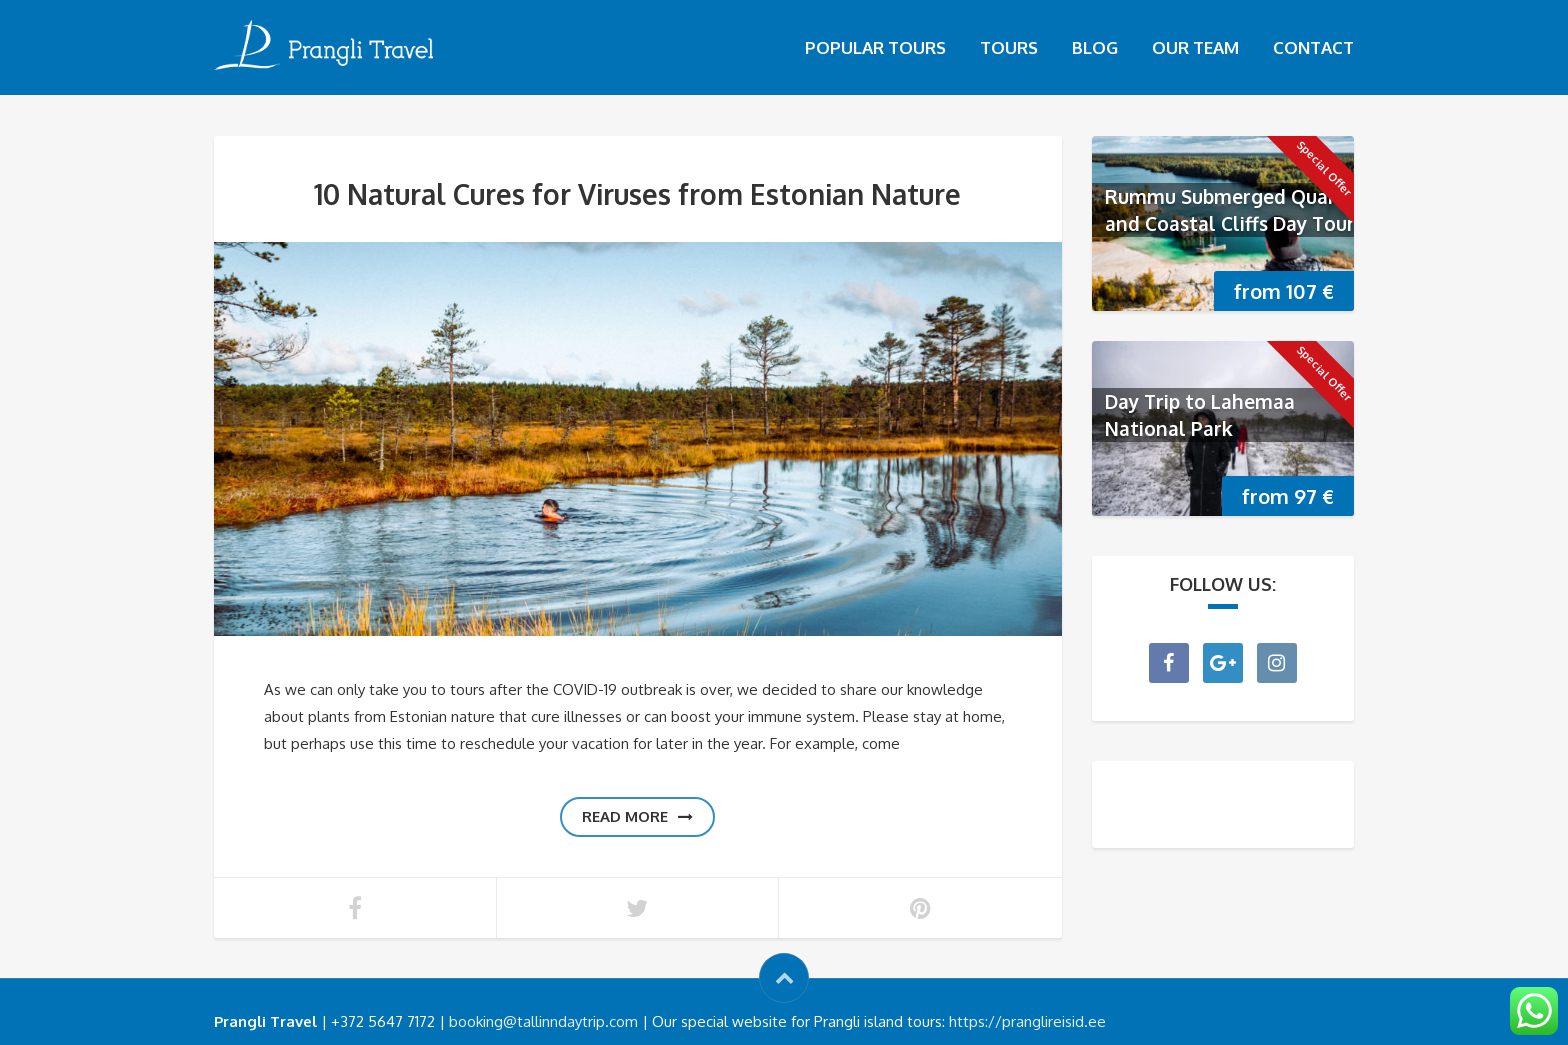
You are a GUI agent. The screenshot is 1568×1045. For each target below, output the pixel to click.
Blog (1095, 47)
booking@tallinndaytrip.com (543, 1021)
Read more (637, 816)
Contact (1313, 47)
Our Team (1195, 47)
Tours (1009, 47)
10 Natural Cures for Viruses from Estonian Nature (637, 194)
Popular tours (875, 47)
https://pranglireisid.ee (1027, 1021)
